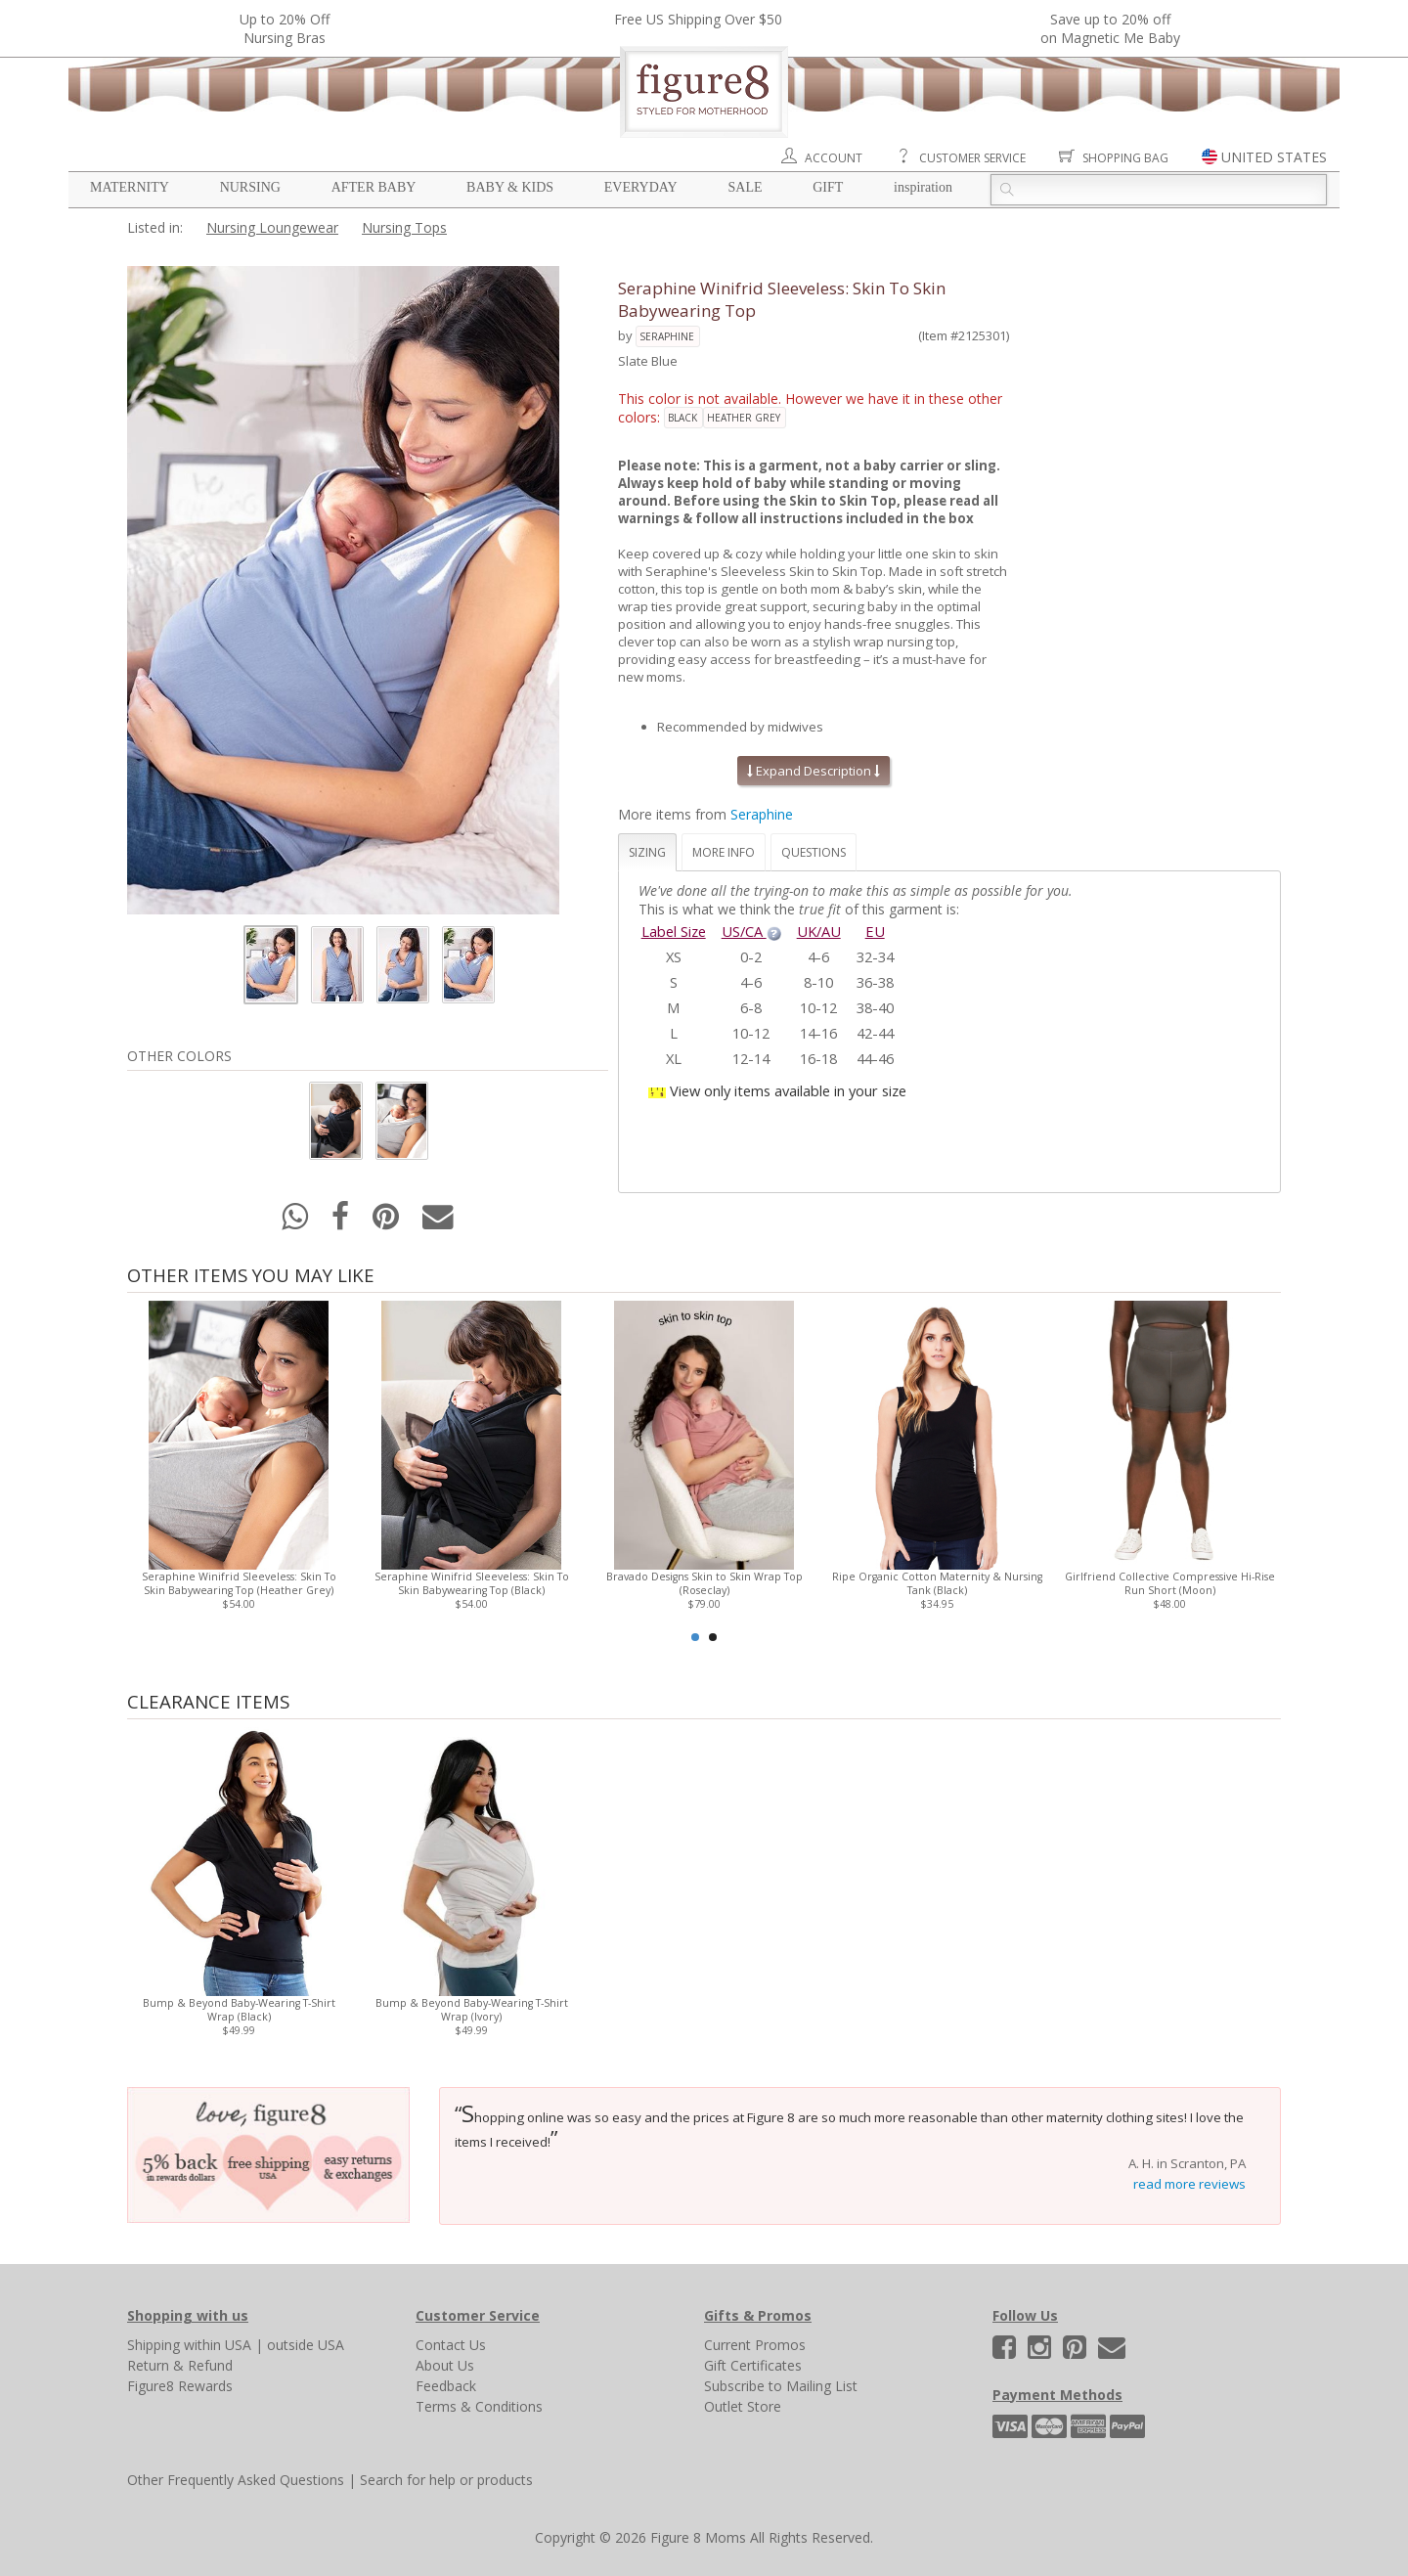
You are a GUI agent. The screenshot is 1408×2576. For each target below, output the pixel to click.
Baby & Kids (509, 187)
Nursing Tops (404, 227)
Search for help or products (446, 2479)
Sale (744, 187)
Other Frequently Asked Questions (235, 2479)
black (682, 417)
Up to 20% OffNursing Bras (285, 28)
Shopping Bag (1125, 158)
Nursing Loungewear (272, 227)
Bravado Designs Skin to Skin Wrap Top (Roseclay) (704, 1583)
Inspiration (923, 187)
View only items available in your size (788, 1090)
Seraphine (666, 336)
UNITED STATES (1274, 157)
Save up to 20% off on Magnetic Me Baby (1110, 28)
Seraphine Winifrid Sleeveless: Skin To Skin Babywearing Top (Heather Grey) (239, 1583)
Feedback (446, 2385)
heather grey (743, 417)
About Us (445, 2365)
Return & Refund (180, 2365)
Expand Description (813, 770)
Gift (828, 187)
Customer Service (972, 158)
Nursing (250, 187)
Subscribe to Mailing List (781, 2385)
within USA (217, 2344)
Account (833, 158)
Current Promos (755, 2344)
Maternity (129, 187)
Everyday (641, 187)
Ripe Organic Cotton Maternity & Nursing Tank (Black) (937, 1583)
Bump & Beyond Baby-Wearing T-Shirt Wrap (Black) (239, 2009)
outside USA (305, 2344)
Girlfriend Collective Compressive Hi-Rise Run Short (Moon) (1170, 1583)
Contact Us (451, 2344)
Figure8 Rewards (180, 2385)
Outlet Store (742, 2406)
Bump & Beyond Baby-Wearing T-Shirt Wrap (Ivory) (471, 2009)
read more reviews (1189, 2184)
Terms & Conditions (479, 2406)
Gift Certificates (753, 2365)
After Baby (374, 187)
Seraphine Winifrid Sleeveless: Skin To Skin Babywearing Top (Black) (471, 1583)
